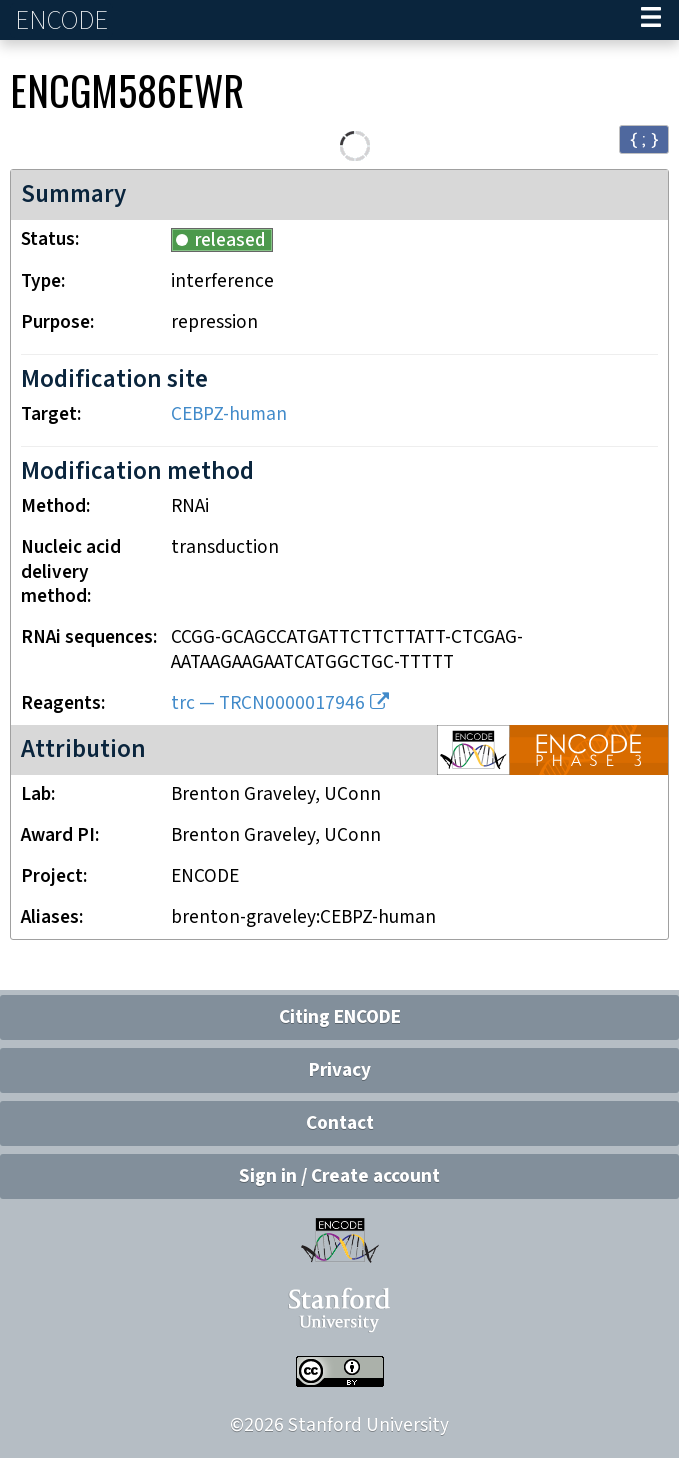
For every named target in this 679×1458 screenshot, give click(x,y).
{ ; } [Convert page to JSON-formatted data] (644, 138)
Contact (340, 1123)
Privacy (340, 1070)
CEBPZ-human (229, 414)
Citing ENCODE (340, 1017)
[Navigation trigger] (651, 20)
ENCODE (64, 20)
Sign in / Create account (339, 1176)
